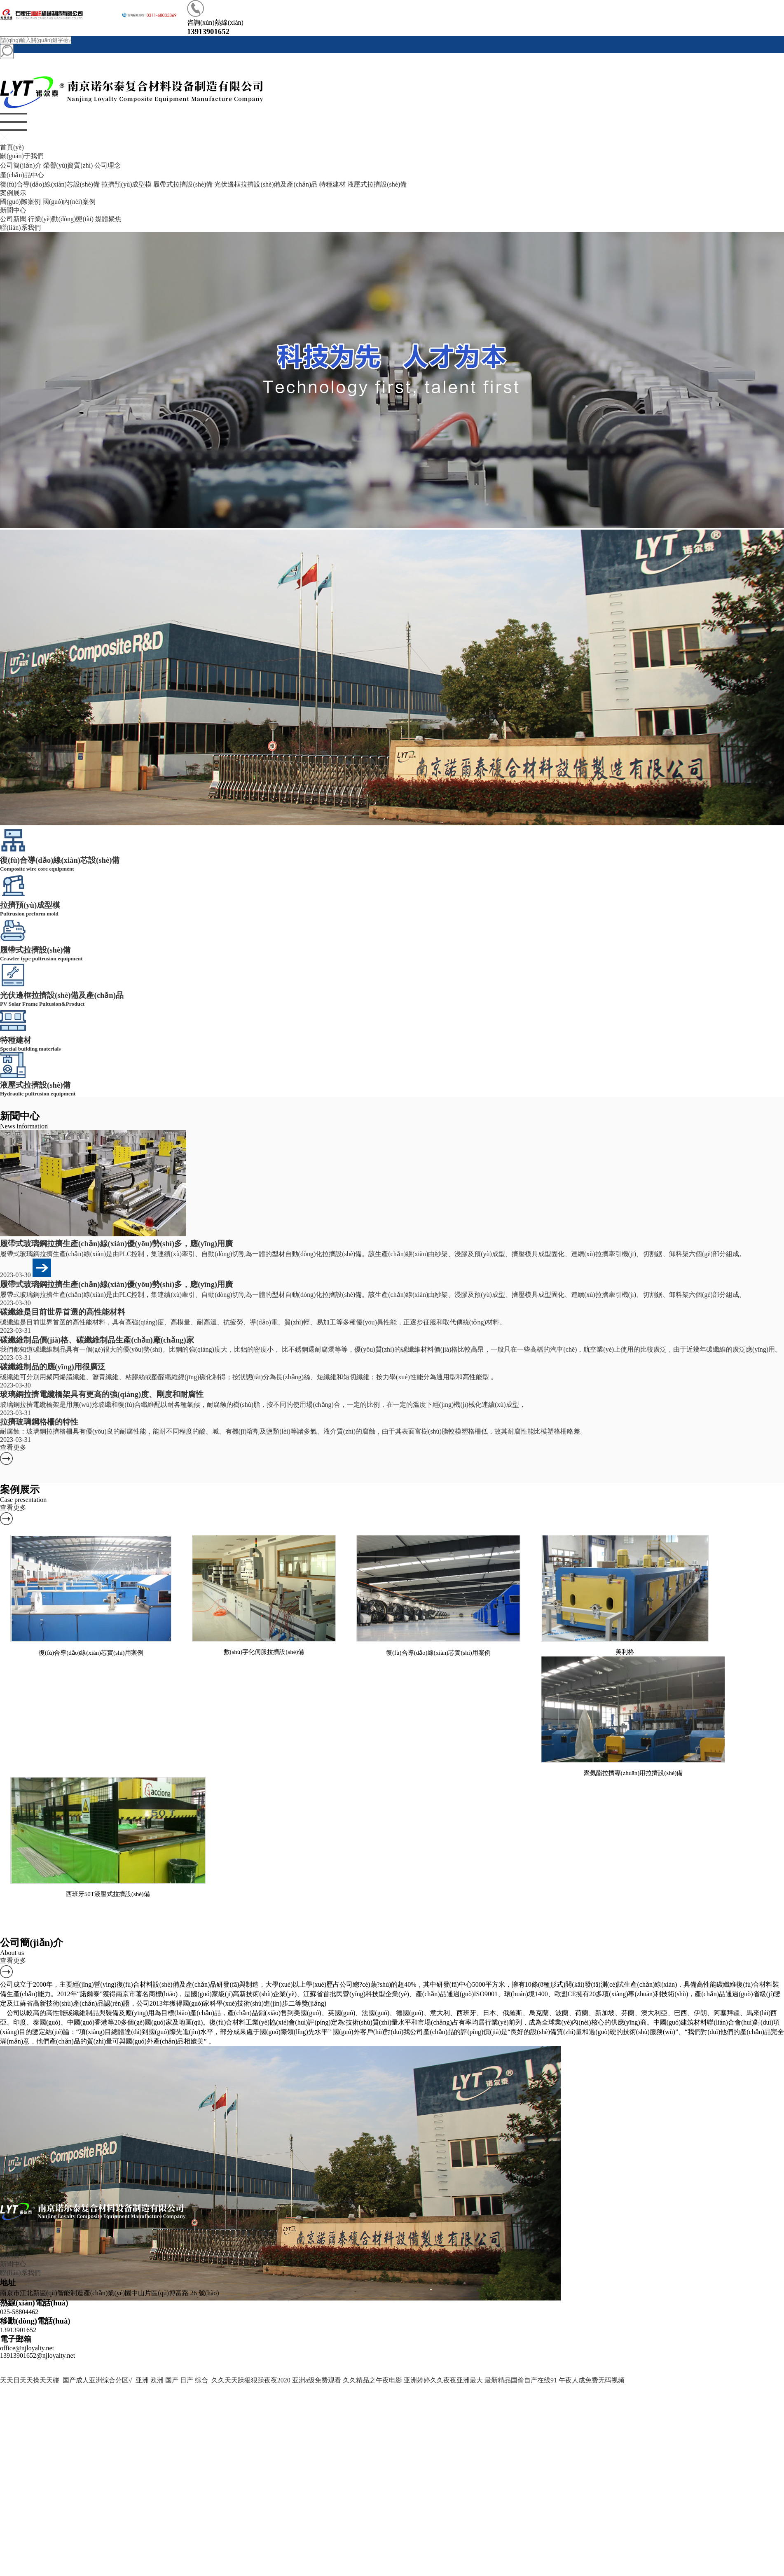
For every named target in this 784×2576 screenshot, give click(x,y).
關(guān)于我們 (22, 155)
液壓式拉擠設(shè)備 (377, 184)
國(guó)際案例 (20, 201)
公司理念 (107, 165)
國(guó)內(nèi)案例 (69, 201)
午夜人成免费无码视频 (592, 2380)
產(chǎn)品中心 (22, 174)
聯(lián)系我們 (20, 227)
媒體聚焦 (108, 218)
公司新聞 (13, 218)
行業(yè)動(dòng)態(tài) (61, 218)
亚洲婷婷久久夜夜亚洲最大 (443, 2380)
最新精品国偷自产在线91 (520, 2380)
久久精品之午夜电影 (372, 2380)
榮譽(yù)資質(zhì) (68, 165)
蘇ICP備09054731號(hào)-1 (448, 2363)
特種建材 (332, 184)
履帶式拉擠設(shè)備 (183, 184)
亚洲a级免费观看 (316, 2380)
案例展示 (13, 192)
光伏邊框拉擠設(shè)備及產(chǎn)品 (266, 184)
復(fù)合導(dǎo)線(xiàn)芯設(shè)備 (50, 184)
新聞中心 (13, 210)
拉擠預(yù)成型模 (126, 184)
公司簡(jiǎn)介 (21, 165)
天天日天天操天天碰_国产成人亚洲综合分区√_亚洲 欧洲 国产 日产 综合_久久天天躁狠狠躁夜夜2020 (145, 2380)
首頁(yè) (12, 147)
